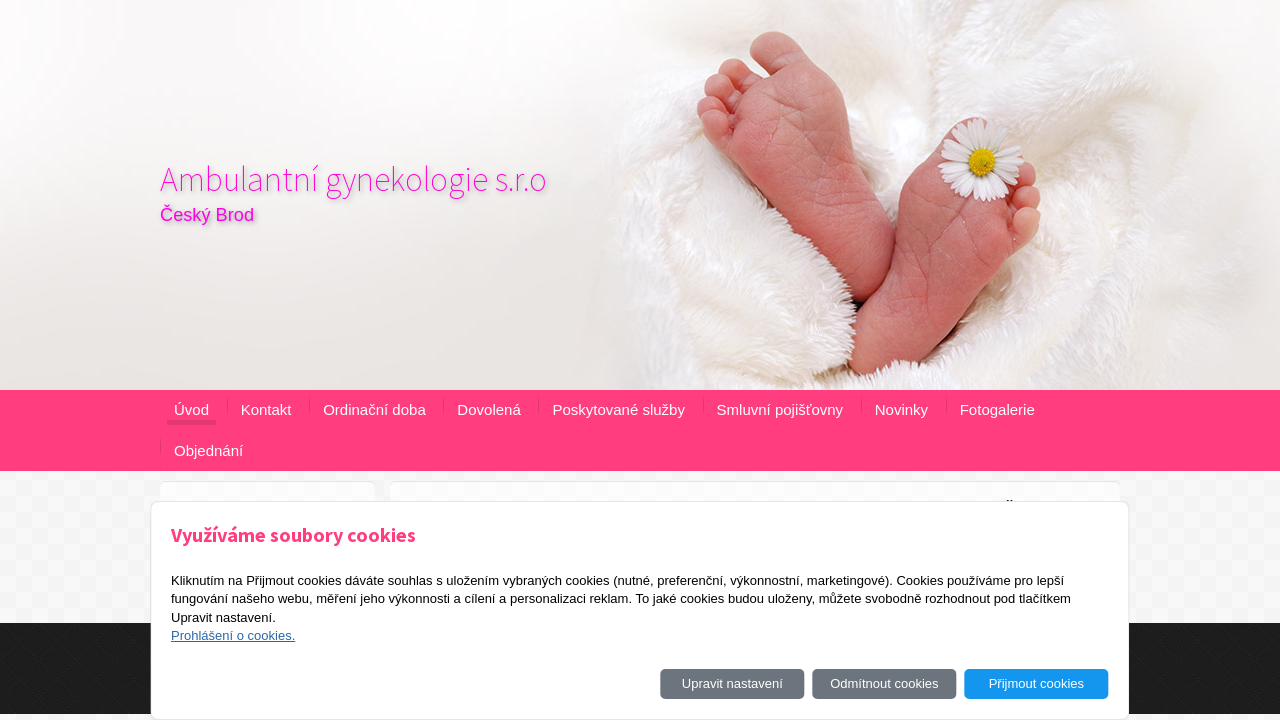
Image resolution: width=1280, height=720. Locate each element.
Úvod (191, 409)
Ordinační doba (374, 409)
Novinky (901, 409)
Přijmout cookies (1036, 683)
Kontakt (266, 409)
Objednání (208, 450)
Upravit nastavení (732, 683)
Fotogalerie (997, 409)
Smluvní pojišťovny (780, 409)
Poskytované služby (618, 409)
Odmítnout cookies (884, 683)
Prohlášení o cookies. (233, 635)
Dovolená (488, 409)
